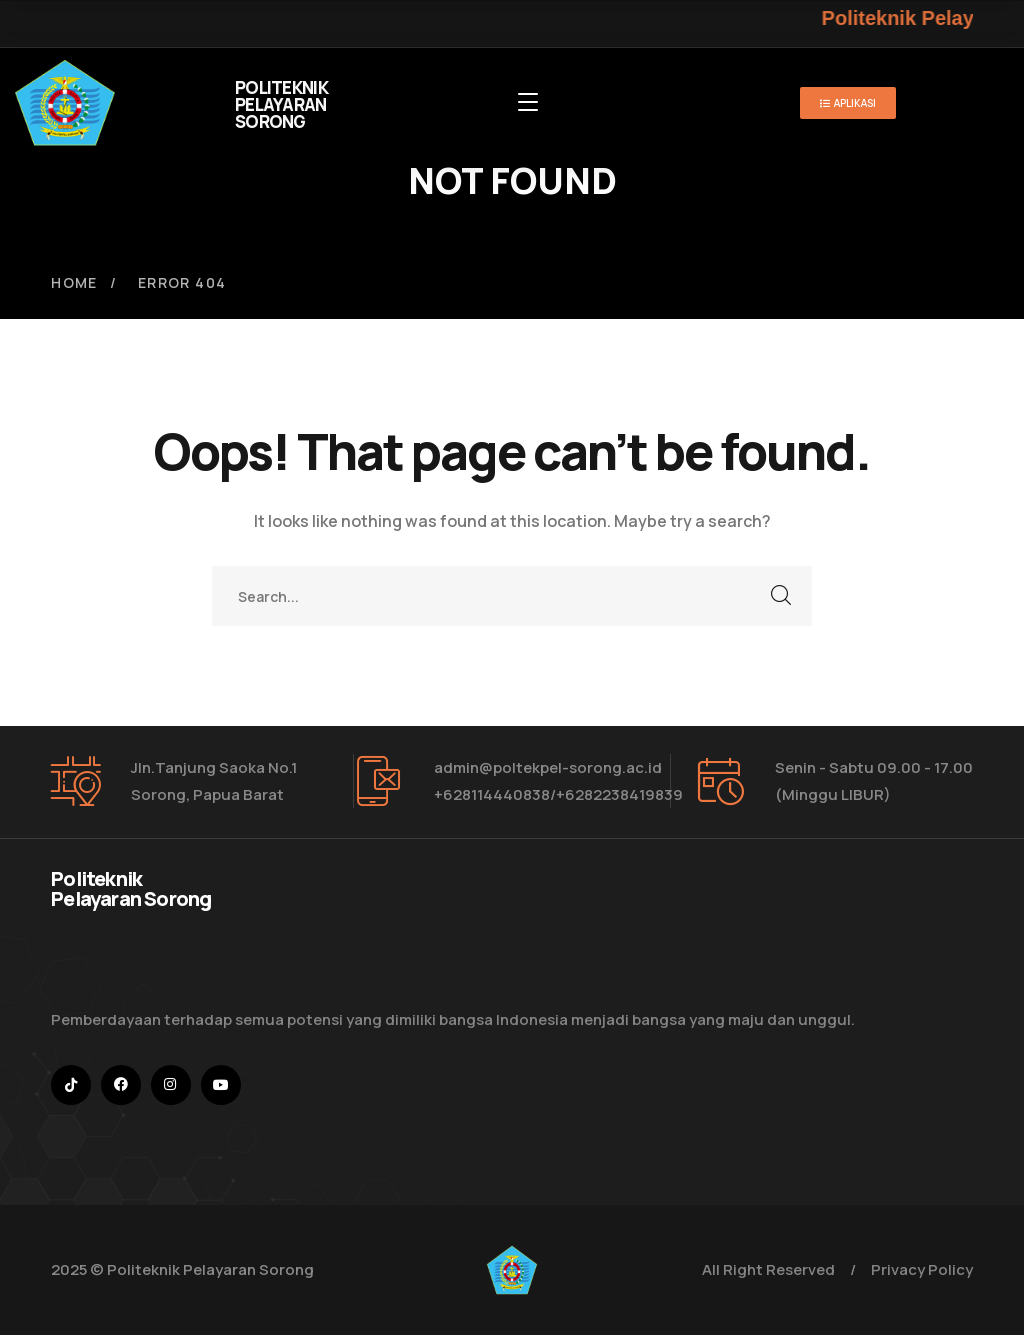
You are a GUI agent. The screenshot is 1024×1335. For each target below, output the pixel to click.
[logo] (65, 101)
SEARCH (782, 596)
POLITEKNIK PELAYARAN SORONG (281, 104)
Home (74, 282)
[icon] (71, 1085)
